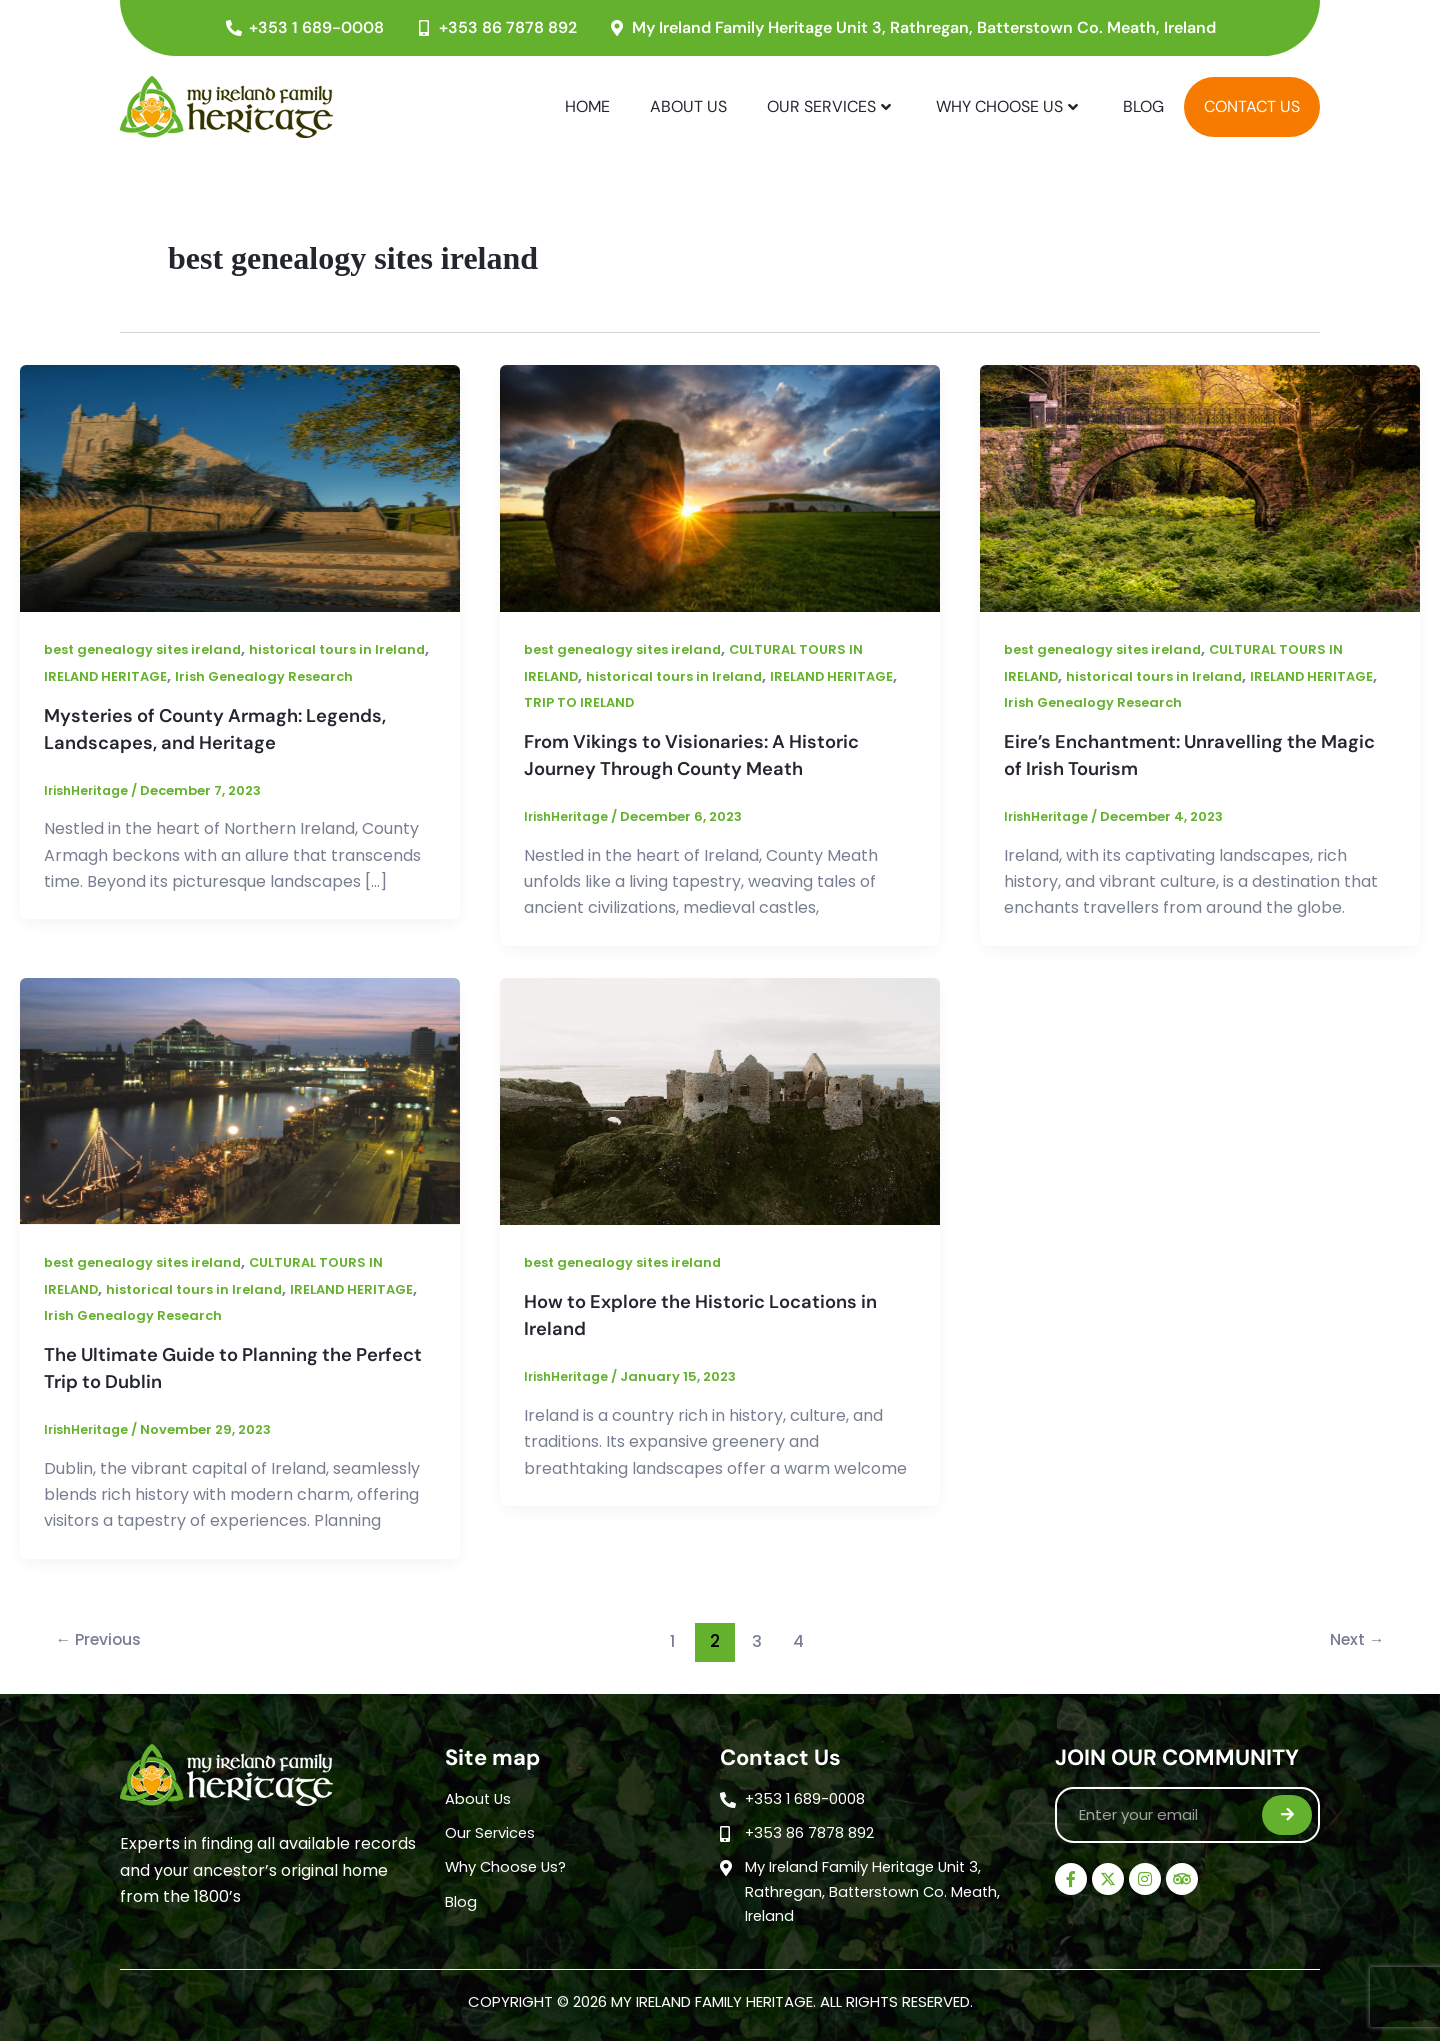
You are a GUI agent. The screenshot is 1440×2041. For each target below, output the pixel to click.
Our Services (829, 106)
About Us (688, 106)
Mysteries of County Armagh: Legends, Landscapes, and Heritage (229, 728)
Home (587, 106)
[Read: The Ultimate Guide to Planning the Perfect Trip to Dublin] (240, 1098)
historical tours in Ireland (682, 676)
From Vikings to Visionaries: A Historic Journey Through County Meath (704, 754)
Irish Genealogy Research (334, 676)
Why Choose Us (1007, 106)
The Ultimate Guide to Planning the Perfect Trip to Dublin (210, 1365)
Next (1352, 1637)
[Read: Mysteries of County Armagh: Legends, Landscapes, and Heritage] (240, 487)
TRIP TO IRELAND (658, 702)
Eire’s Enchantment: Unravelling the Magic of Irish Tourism (1174, 754)
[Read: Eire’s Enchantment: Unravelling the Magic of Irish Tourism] (1200, 487)
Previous (105, 1637)
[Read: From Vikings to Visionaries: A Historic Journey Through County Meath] (720, 487)
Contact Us (1252, 106)
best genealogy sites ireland (149, 649)
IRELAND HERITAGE (168, 676)
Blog (1143, 106)
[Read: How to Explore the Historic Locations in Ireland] (720, 1098)
